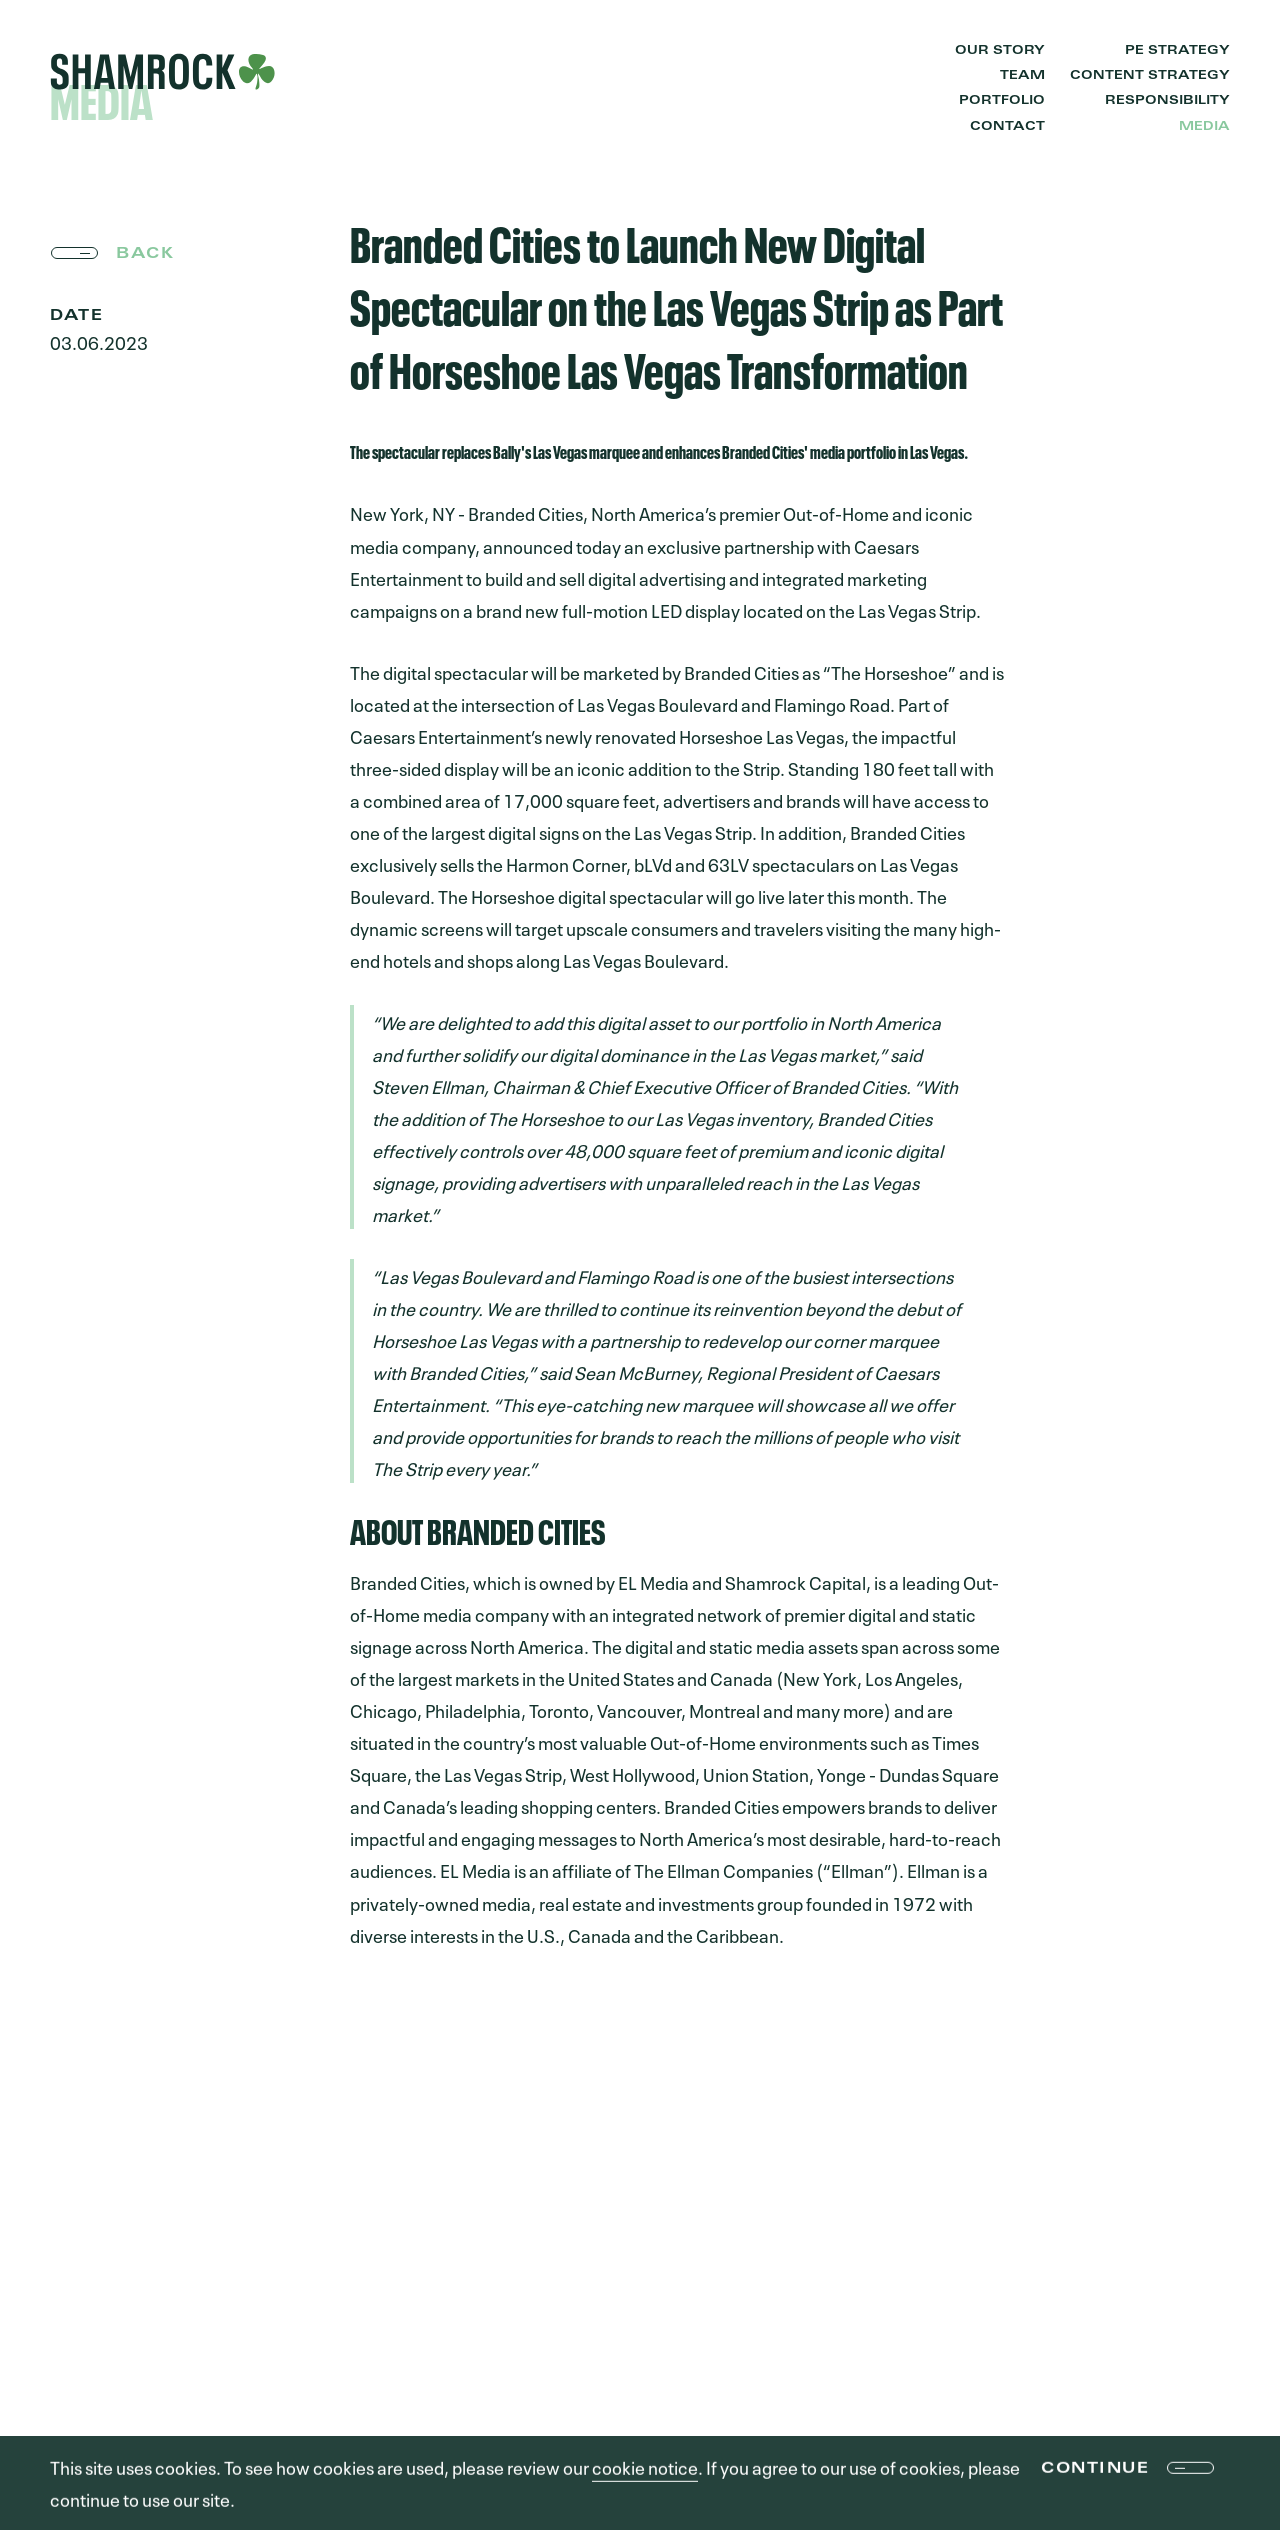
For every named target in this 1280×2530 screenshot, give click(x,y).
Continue (1095, 2471)
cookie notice (645, 2468)
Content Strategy (1150, 76)
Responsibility (1167, 101)
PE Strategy (1177, 51)
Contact (1007, 127)
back (145, 254)
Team (1022, 76)
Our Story (1000, 51)
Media (1204, 127)
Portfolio (1002, 101)
